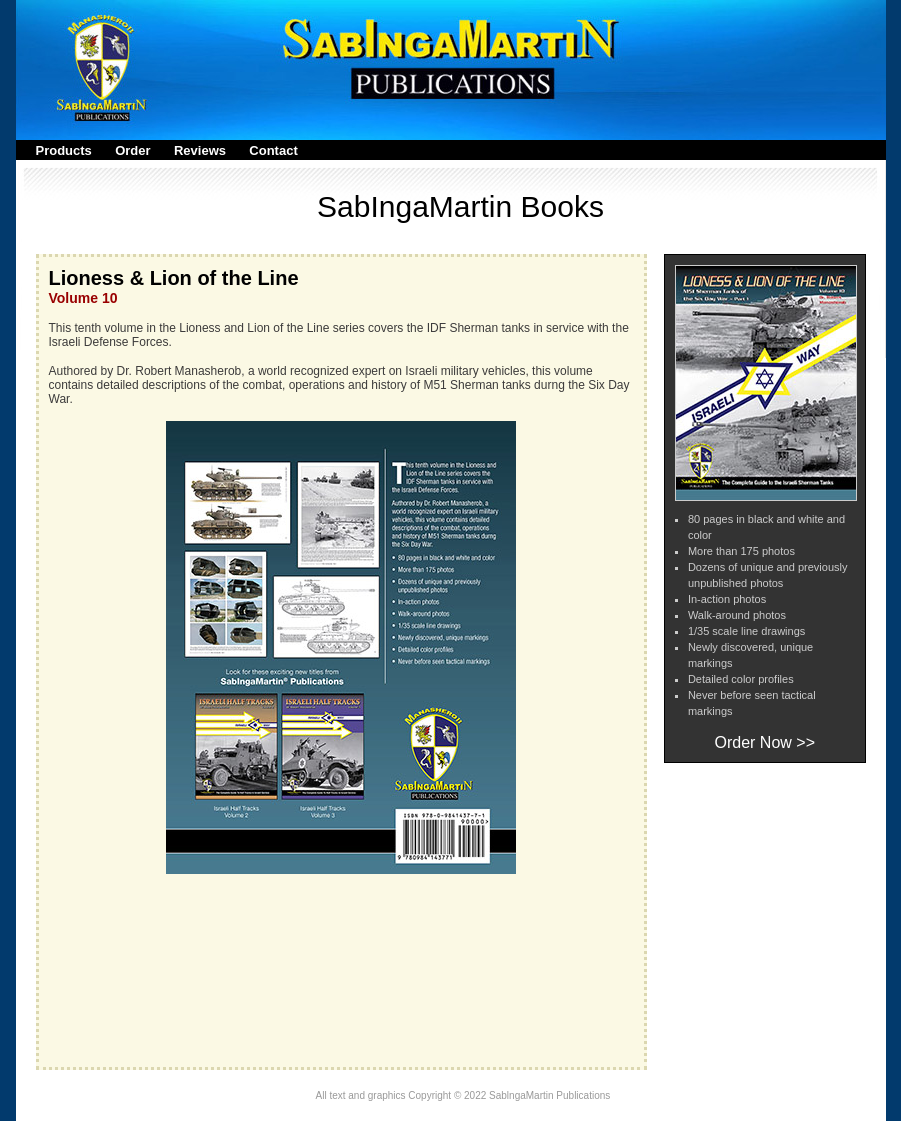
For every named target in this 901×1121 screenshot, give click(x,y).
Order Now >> (765, 742)
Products (64, 150)
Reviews (200, 150)
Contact (273, 150)
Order (132, 150)
